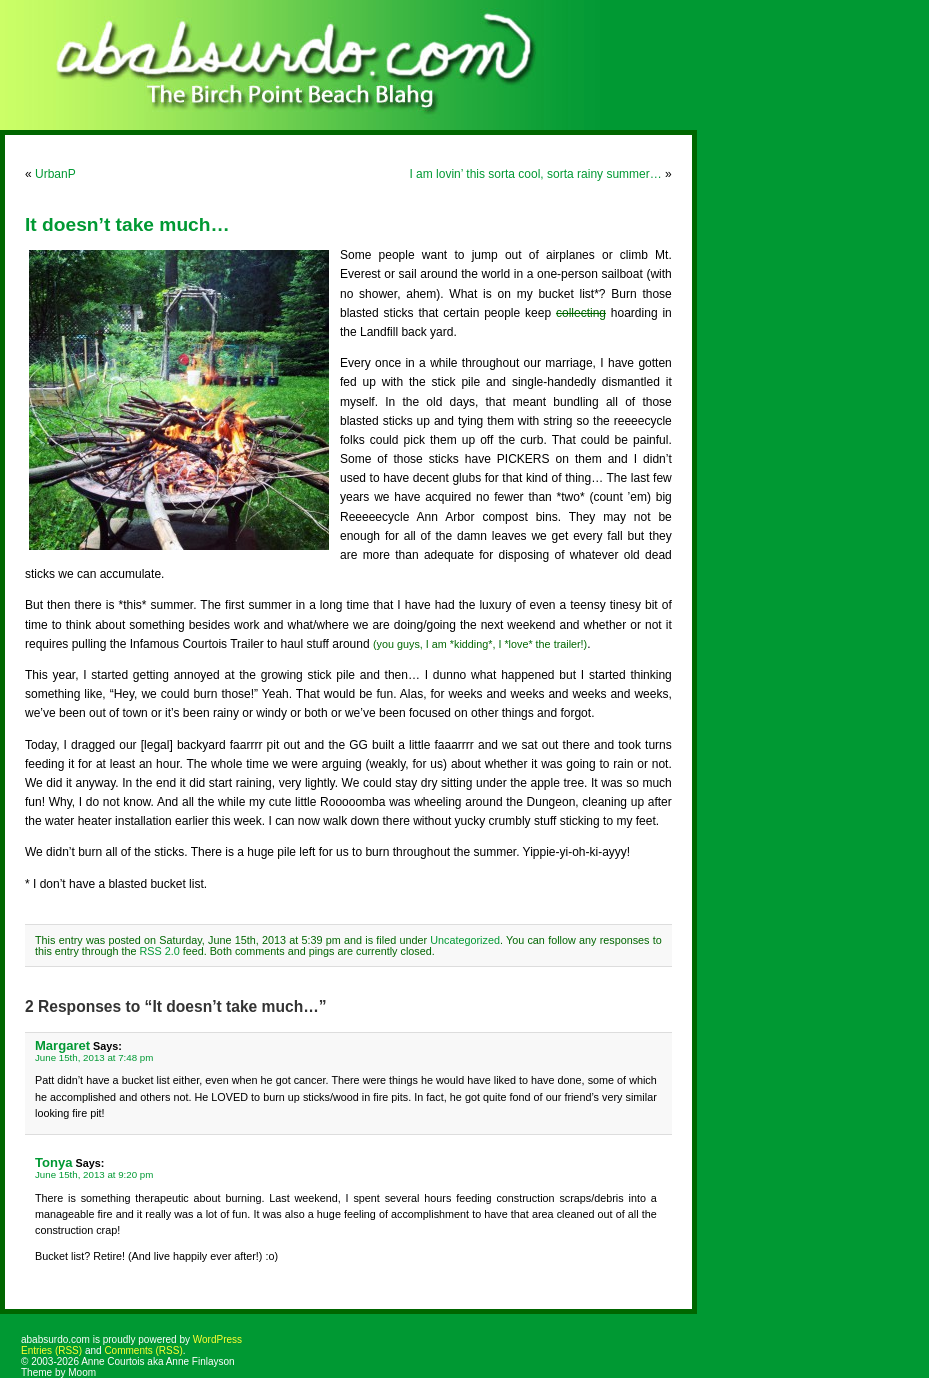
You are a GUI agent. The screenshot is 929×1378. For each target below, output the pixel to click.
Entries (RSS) (51, 1350)
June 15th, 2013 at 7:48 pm (94, 1057)
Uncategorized (465, 940)
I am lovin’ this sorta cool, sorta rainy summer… (535, 174)
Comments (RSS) (143, 1350)
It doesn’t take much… (127, 224)
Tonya (53, 1162)
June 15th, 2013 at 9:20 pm (94, 1174)
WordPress (217, 1339)
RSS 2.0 (159, 951)
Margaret (62, 1045)
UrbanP (55, 174)
